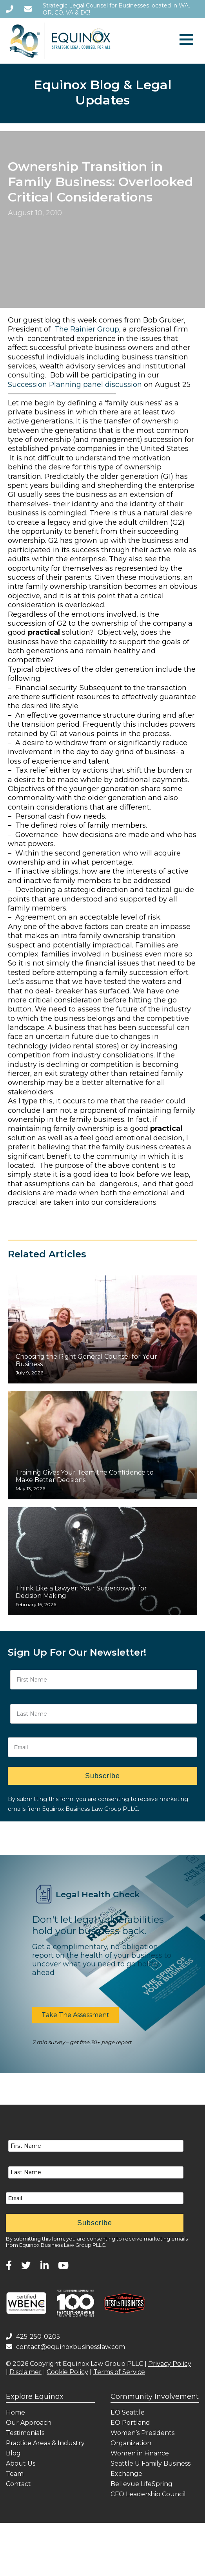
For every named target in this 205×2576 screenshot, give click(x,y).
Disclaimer (25, 2372)
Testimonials (25, 2433)
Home (15, 2412)
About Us (20, 2463)
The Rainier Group (86, 329)
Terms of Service (119, 2372)
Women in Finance (140, 2453)
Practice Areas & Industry (45, 2443)
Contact (18, 2484)
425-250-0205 (33, 2336)
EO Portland (130, 2422)
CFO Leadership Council (148, 2494)
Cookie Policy (67, 2372)
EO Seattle (128, 2412)
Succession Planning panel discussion (75, 384)
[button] (75, 2015)
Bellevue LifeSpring (141, 2484)
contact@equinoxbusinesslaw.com (65, 2347)
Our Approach (28, 2422)
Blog (13, 2453)
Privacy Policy (169, 2363)
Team (15, 2473)
